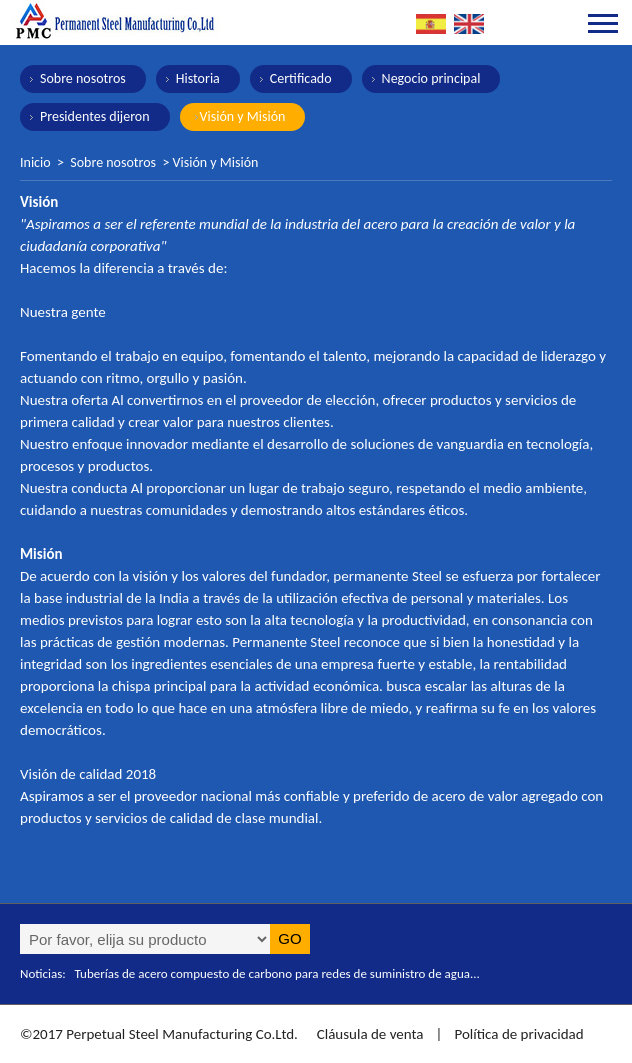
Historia (198, 78)
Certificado (301, 78)
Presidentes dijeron (95, 116)
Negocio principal (431, 78)
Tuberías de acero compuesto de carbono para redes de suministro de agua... (277, 973)
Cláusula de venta (368, 1034)
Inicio (35, 162)
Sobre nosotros (83, 78)
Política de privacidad (518, 1034)
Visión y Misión (243, 116)
